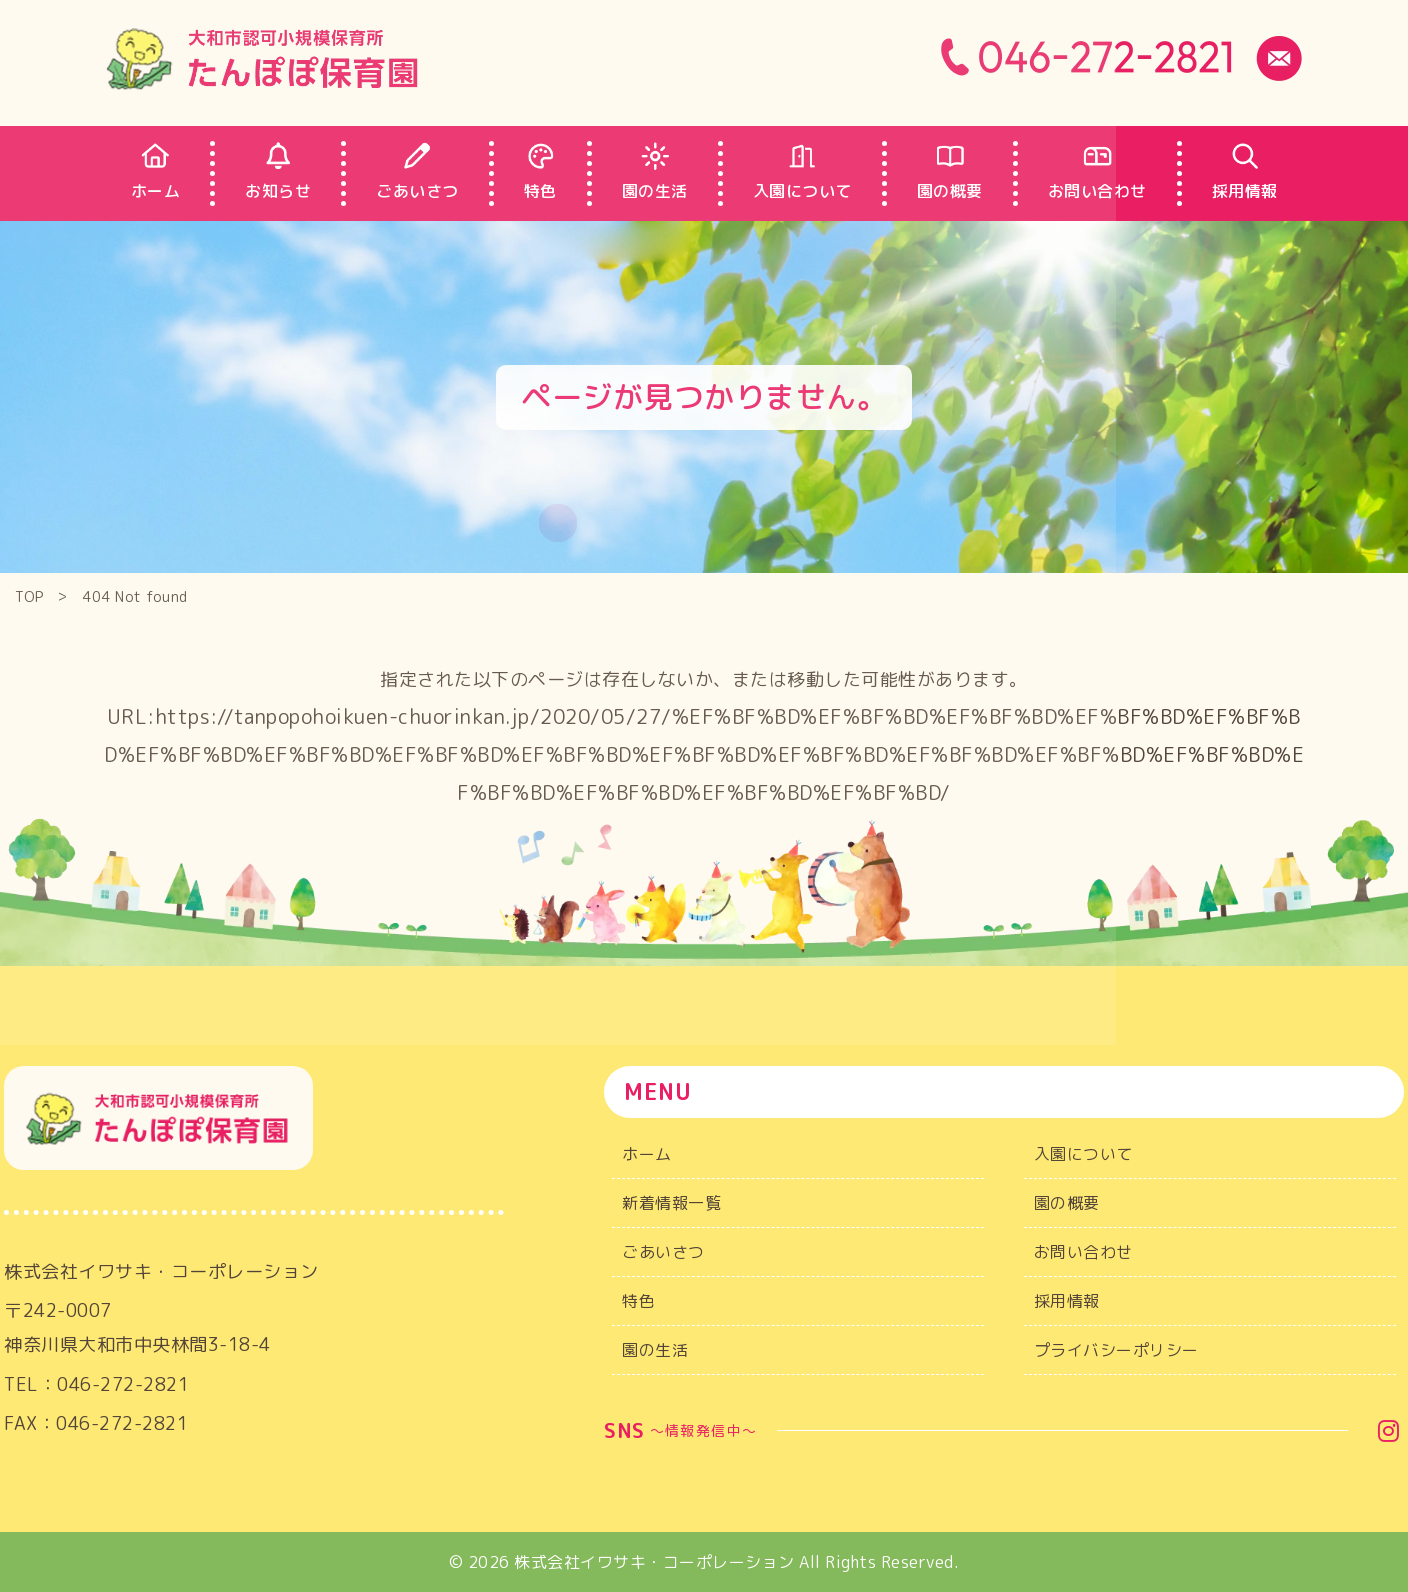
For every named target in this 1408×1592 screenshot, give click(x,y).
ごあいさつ (663, 1252)
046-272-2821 (123, 1393)
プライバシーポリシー (1116, 1350)
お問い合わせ (1083, 1252)
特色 (638, 1301)
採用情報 (1067, 1301)
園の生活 (655, 1350)
